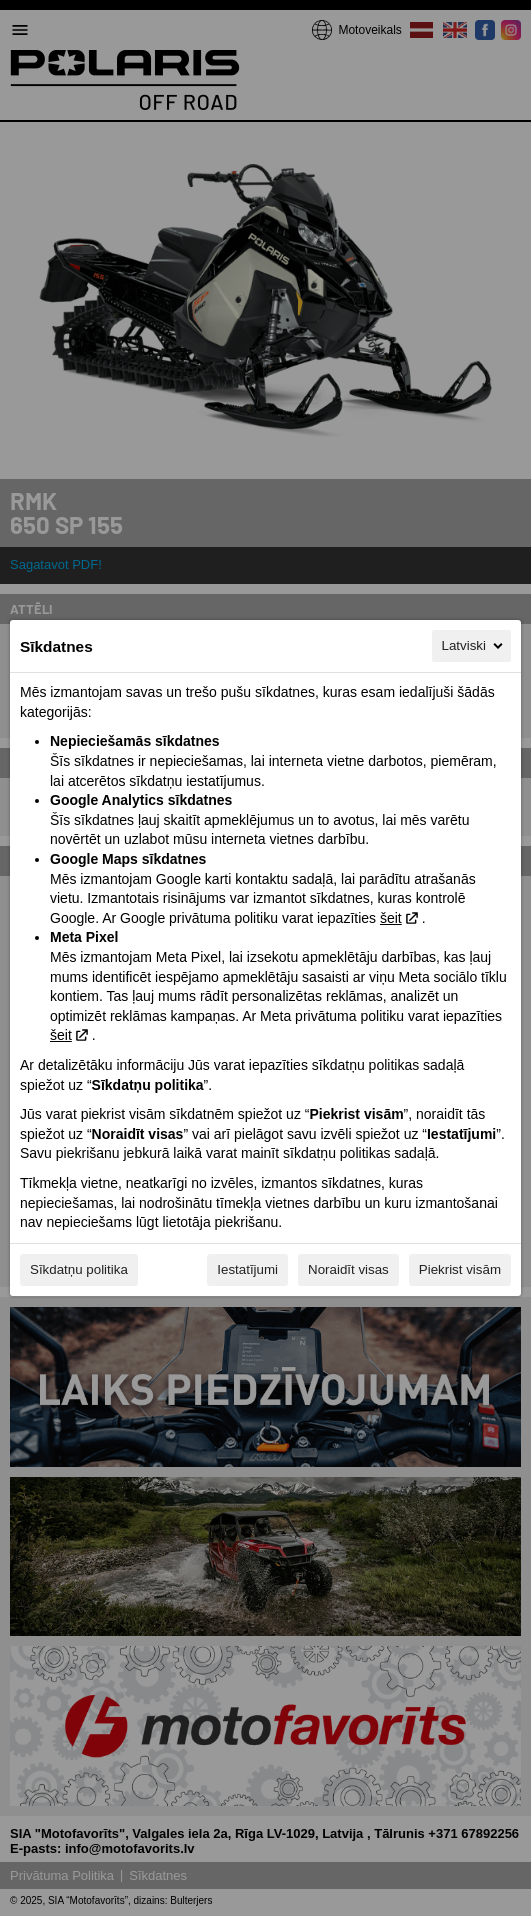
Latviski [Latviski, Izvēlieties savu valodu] (474, 646)
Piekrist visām (460, 1269)
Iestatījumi (247, 1269)
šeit (391, 918)
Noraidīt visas (348, 1269)
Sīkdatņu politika (79, 1269)
